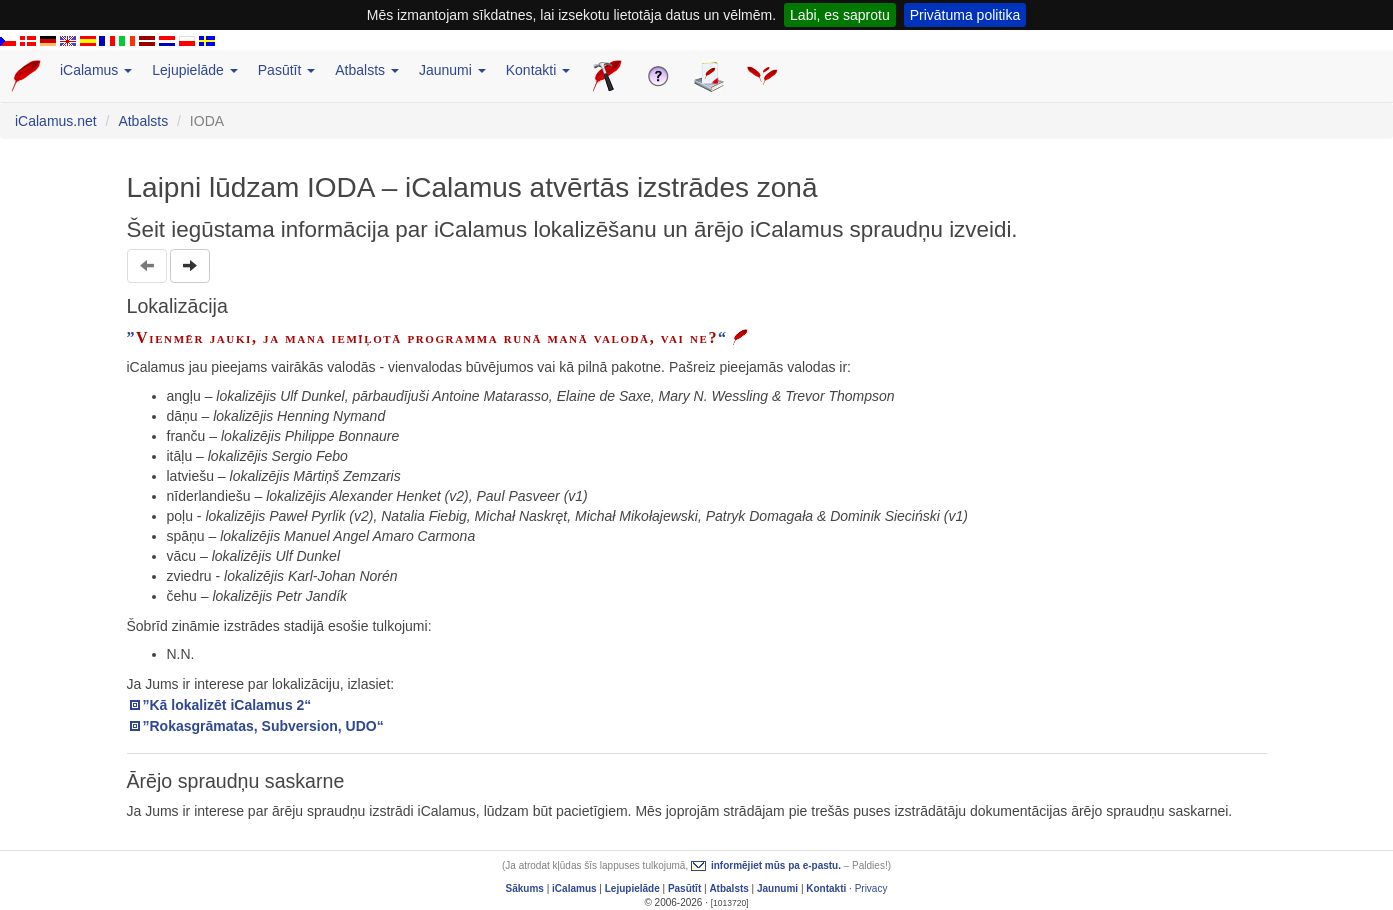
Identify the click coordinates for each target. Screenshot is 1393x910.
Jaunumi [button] (452, 70)
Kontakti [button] (538, 70)
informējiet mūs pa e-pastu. (776, 865)
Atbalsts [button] (367, 70)
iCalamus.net (56, 121)
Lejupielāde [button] (195, 70)
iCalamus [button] (96, 70)
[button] (190, 266)
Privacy (871, 888)
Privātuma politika (965, 15)
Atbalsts (143, 121)
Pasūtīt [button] (286, 70)
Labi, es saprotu (840, 15)
